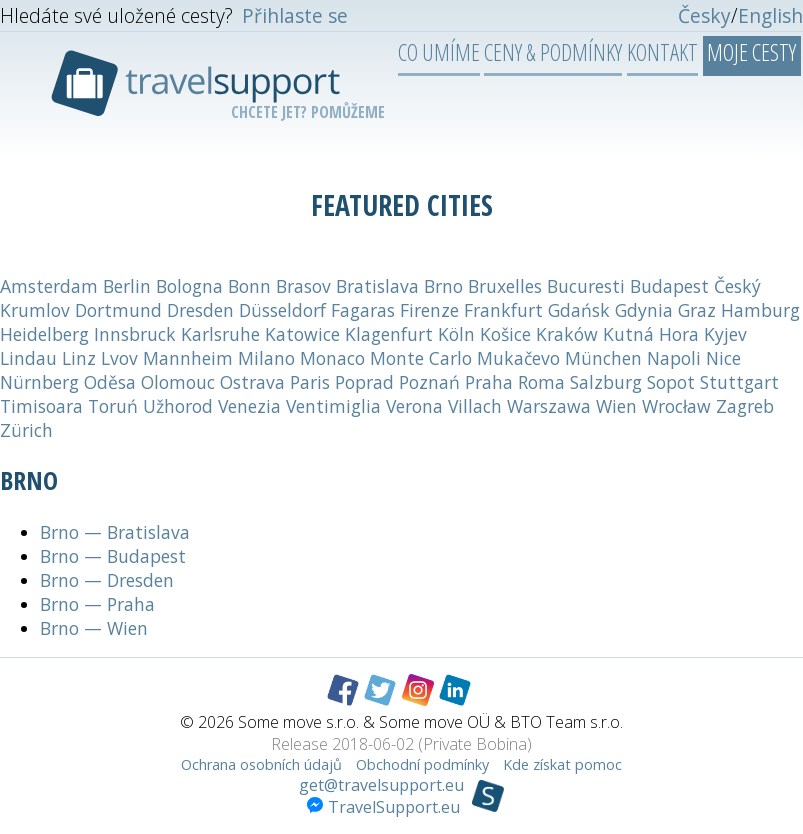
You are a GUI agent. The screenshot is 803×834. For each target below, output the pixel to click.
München (603, 358)
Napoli (674, 358)
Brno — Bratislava (115, 532)
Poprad (364, 382)
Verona (414, 406)
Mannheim (188, 358)
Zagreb (745, 406)
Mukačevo (518, 358)
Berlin (127, 286)
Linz (79, 358)
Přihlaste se (295, 15)
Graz (697, 310)
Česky (704, 15)
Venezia (249, 406)
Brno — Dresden (107, 580)
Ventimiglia (333, 406)
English (770, 15)
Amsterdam (49, 286)
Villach (475, 406)
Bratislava (377, 286)
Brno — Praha (97, 604)
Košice (505, 334)
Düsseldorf (282, 310)
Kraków (567, 334)
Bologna (189, 286)
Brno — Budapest (113, 556)
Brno (443, 286)
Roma (541, 382)
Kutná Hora (651, 334)
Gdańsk (579, 310)
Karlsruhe (220, 334)
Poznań (429, 382)
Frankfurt (503, 310)
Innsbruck (135, 334)
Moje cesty (751, 52)
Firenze (429, 310)
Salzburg (606, 382)
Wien (616, 406)
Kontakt (662, 52)
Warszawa (549, 406)
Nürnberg (39, 382)
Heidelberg (44, 334)
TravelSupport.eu (383, 807)
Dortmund (118, 310)
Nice (723, 358)
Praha (489, 382)
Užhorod (178, 406)
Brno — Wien (94, 628)
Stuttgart (739, 382)
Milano (266, 358)
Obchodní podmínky (422, 764)
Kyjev (725, 334)
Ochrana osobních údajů (261, 764)
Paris (310, 382)
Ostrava (252, 382)
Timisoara (41, 406)
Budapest (669, 286)
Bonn (249, 286)
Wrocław (676, 406)
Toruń (113, 406)
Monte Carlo (421, 358)
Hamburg (760, 310)
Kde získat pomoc (562, 764)
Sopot (671, 382)
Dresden (200, 310)
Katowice (302, 334)
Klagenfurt (389, 334)
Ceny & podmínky (553, 52)
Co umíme (439, 52)
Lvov (119, 358)
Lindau (28, 358)
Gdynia (644, 310)
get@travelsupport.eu (381, 785)
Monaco (332, 358)
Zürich (26, 430)
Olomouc (178, 382)
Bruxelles (505, 286)
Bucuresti (586, 286)
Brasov (303, 286)
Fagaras (363, 310)
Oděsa (110, 382)
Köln (456, 334)
